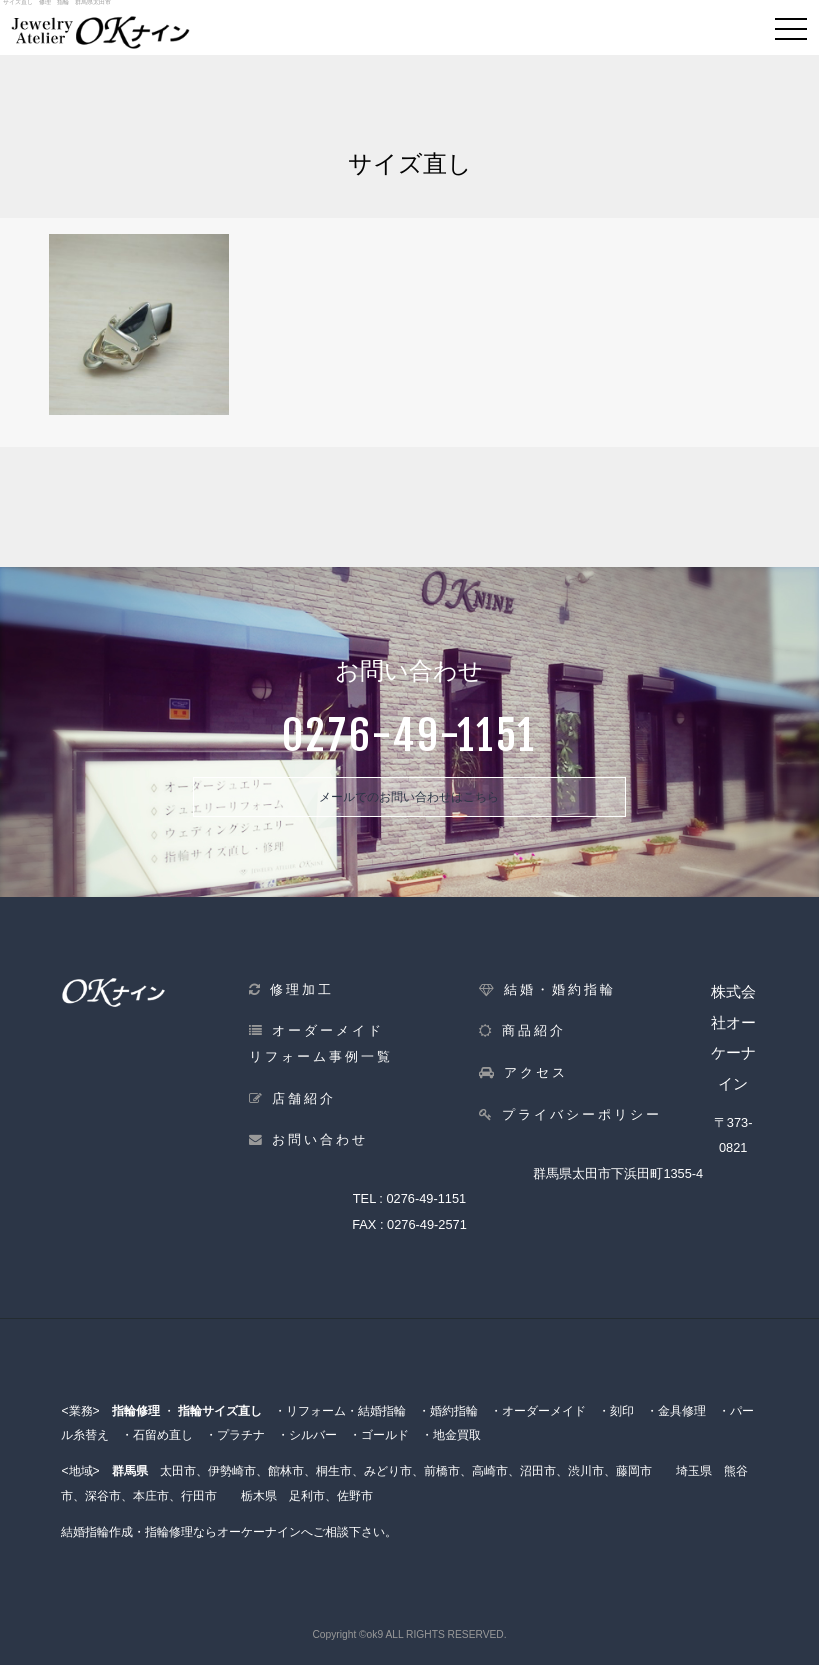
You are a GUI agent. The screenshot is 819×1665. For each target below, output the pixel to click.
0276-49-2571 (427, 1224)
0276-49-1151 (426, 1198)
